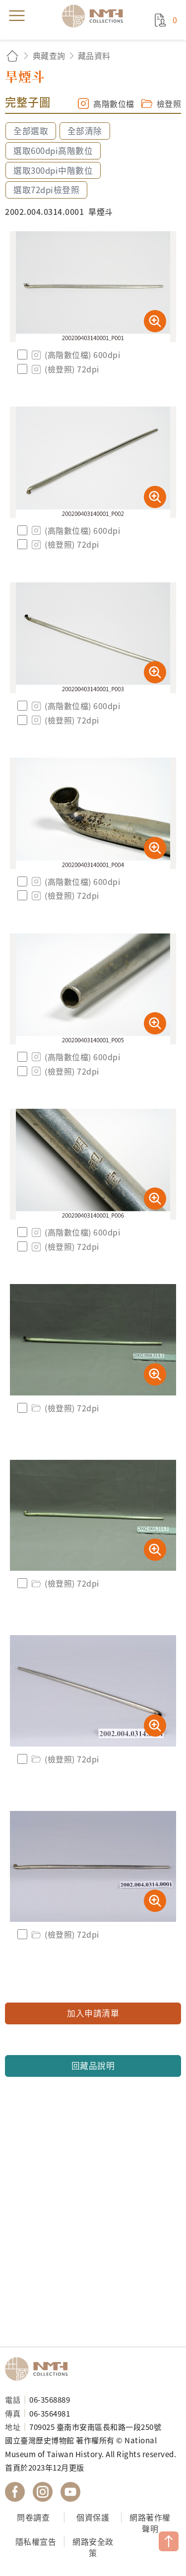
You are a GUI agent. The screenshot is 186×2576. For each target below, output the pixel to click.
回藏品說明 (93, 2065)
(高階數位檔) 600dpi (75, 355)
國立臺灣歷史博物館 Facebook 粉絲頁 (15, 2492)
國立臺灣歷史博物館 (39, 2369)
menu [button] (17, 16)
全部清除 (84, 131)
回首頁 (12, 56)
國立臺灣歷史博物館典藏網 (95, 16)
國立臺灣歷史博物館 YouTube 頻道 (70, 2492)
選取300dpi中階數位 (53, 170)
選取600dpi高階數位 (53, 150)
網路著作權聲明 (150, 2523)
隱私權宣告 (36, 2541)
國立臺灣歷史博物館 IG (43, 2492)
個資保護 (92, 2517)
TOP (169, 2541)
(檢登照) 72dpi (64, 369)
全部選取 (30, 131)
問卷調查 (33, 2517)
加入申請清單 (93, 2013)
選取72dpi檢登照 (46, 190)
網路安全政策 (93, 2547)
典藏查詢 (49, 55)
